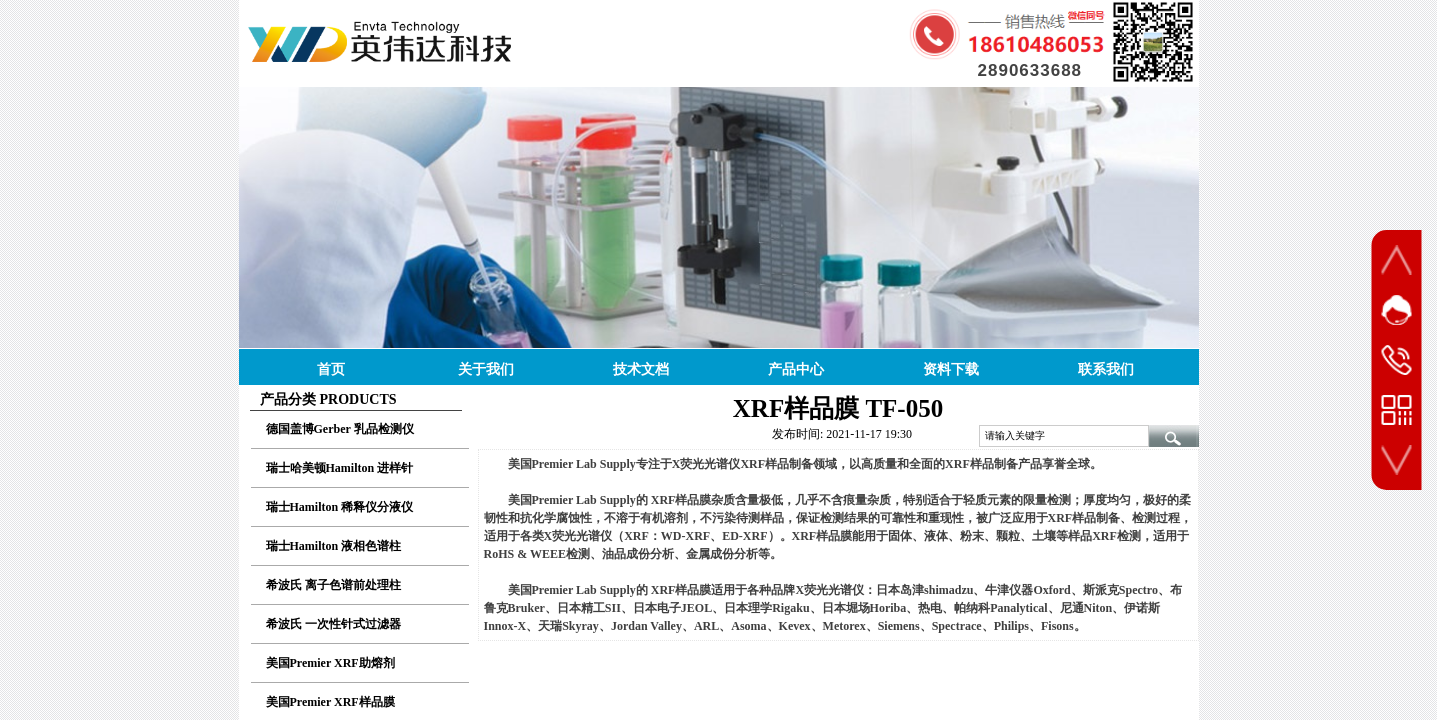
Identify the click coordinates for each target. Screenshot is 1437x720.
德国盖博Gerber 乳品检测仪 (340, 429)
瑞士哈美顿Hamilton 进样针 (340, 468)
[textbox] (1064, 436)
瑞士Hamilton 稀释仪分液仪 (340, 507)
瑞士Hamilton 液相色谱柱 (334, 546)
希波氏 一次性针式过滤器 (333, 624)
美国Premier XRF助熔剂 (330, 663)
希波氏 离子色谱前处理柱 (333, 585)
